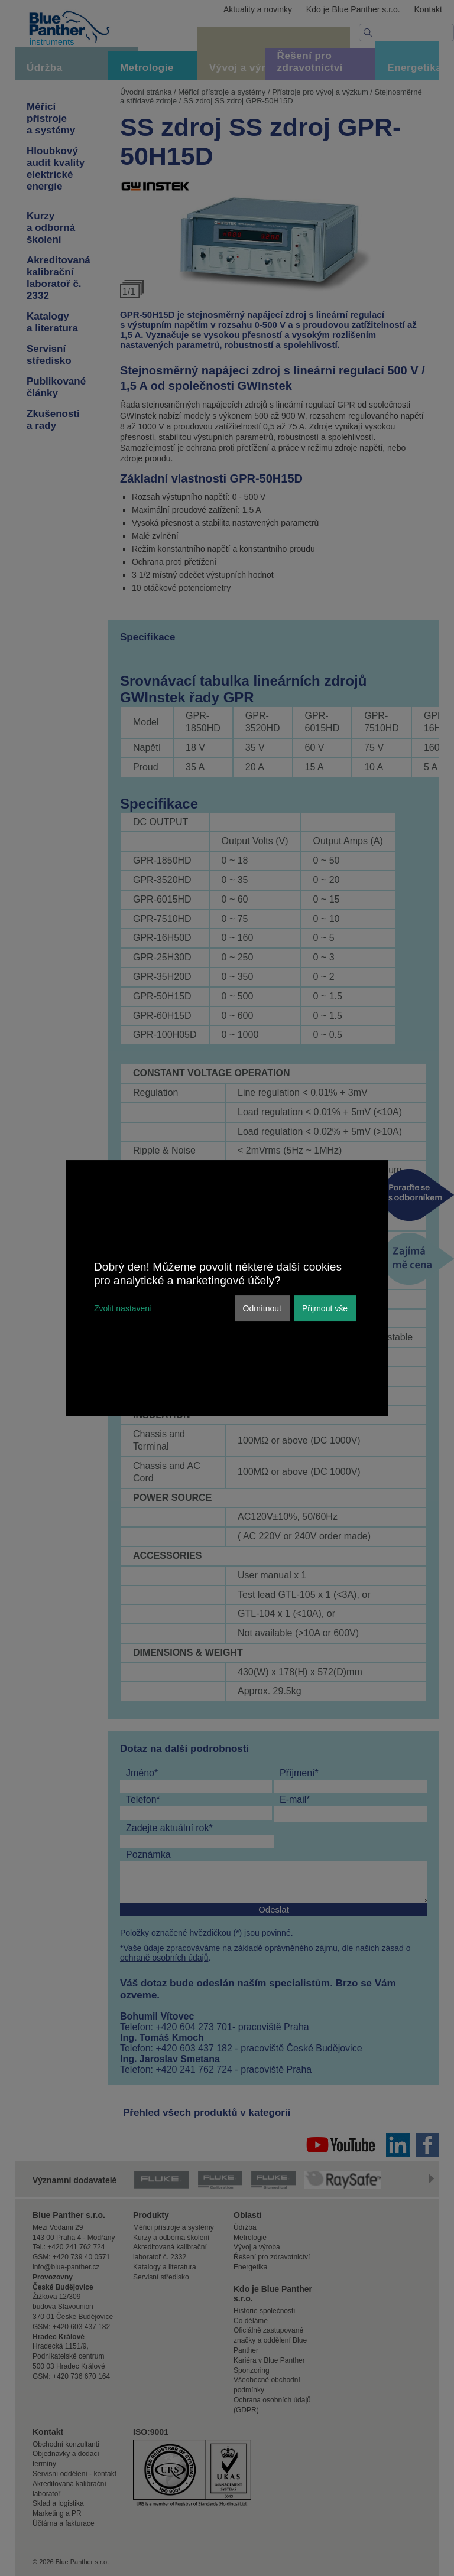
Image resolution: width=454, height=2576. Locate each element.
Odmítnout (262, 1308)
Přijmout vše (325, 1308)
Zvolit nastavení (123, 1308)
